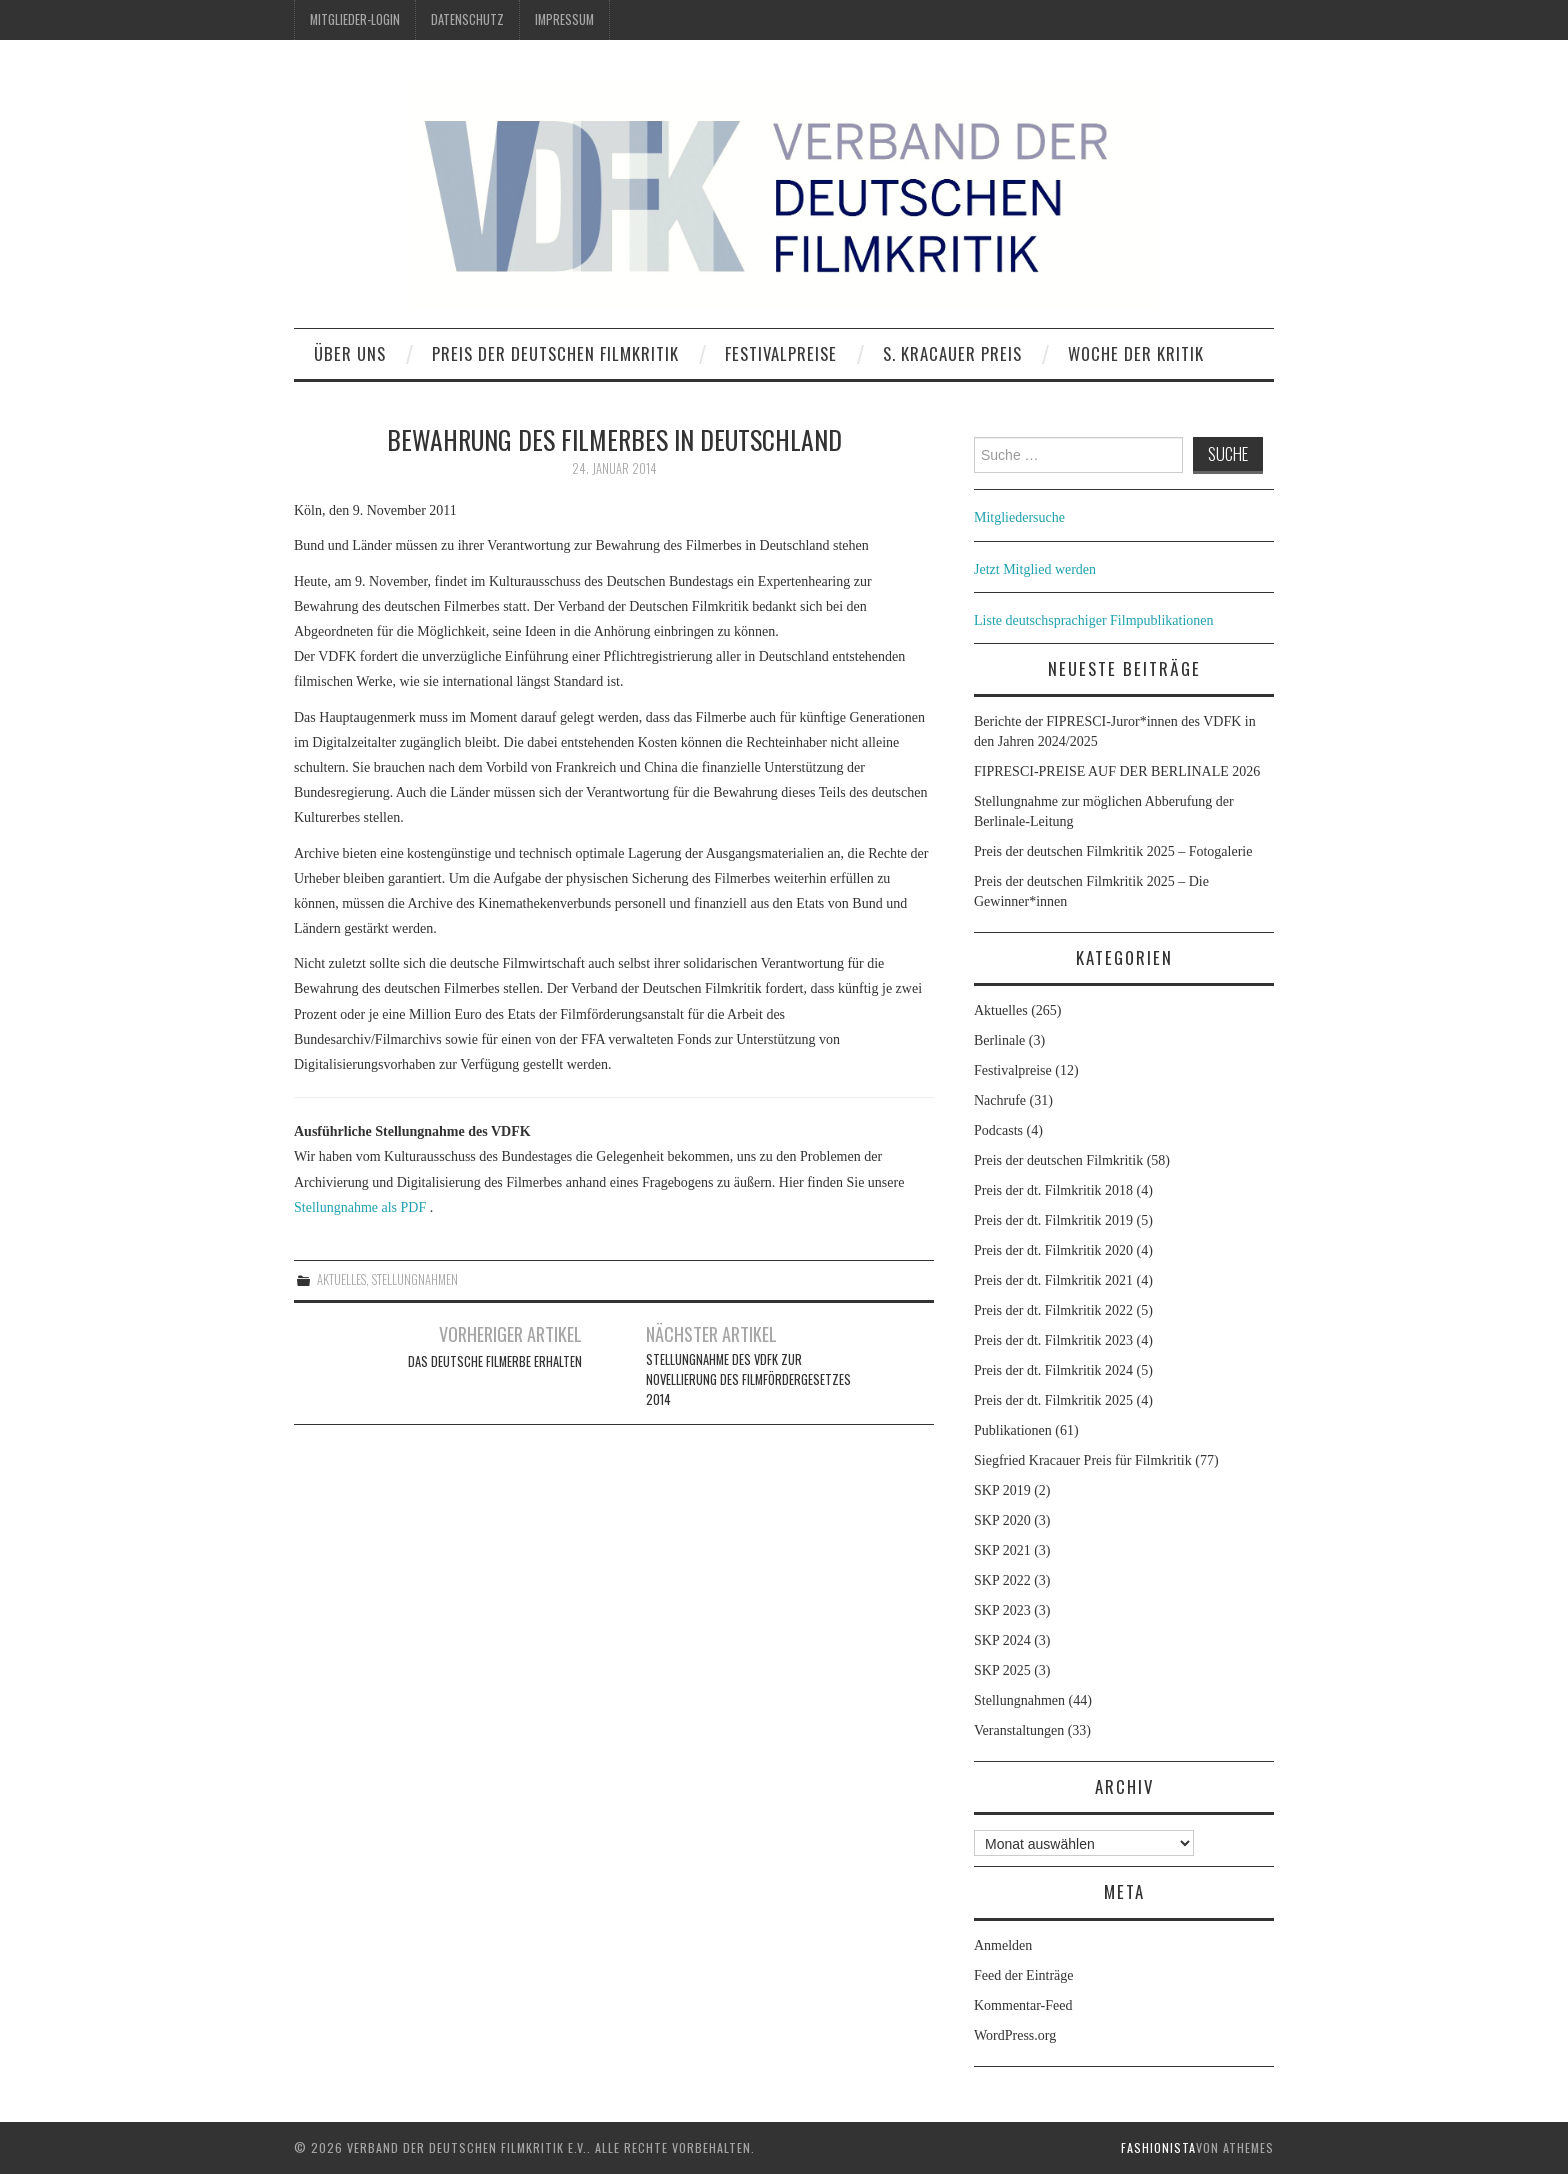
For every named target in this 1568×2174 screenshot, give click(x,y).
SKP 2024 (1002, 1640)
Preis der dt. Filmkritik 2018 (1053, 1190)
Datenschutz (467, 19)
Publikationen (1013, 1430)
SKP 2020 (1002, 1520)
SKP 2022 (1002, 1580)
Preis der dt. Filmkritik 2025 (1053, 1400)
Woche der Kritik (1136, 353)
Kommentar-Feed (1023, 2005)
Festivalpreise (781, 353)
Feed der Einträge (1024, 1975)
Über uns (350, 353)
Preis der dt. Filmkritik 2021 (1053, 1280)
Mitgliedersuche (1019, 517)
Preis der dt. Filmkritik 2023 (1053, 1340)
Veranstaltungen (1019, 1730)
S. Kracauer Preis (952, 353)
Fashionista (1158, 2147)
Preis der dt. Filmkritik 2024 (1053, 1370)
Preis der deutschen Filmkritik (555, 353)
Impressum (564, 19)
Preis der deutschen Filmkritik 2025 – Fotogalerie (1113, 851)
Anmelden (1003, 1945)
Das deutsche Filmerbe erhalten (495, 1361)
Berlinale (999, 1040)
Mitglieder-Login (355, 19)
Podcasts (998, 1130)
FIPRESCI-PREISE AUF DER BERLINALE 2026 (1117, 771)
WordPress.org (1015, 2035)
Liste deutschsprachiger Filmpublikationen (1094, 620)
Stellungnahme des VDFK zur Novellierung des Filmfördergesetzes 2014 (748, 1379)
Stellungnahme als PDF (360, 1207)
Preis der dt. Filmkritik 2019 (1053, 1220)
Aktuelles (341, 1279)
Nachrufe (1000, 1100)
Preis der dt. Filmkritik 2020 (1053, 1250)
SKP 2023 (1002, 1610)
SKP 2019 (1002, 1490)
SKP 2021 (1002, 1550)
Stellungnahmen (415, 1279)
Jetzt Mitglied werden (1035, 569)
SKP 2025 (1002, 1670)
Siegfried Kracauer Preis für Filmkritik (1083, 1460)
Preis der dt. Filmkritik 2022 (1053, 1310)
